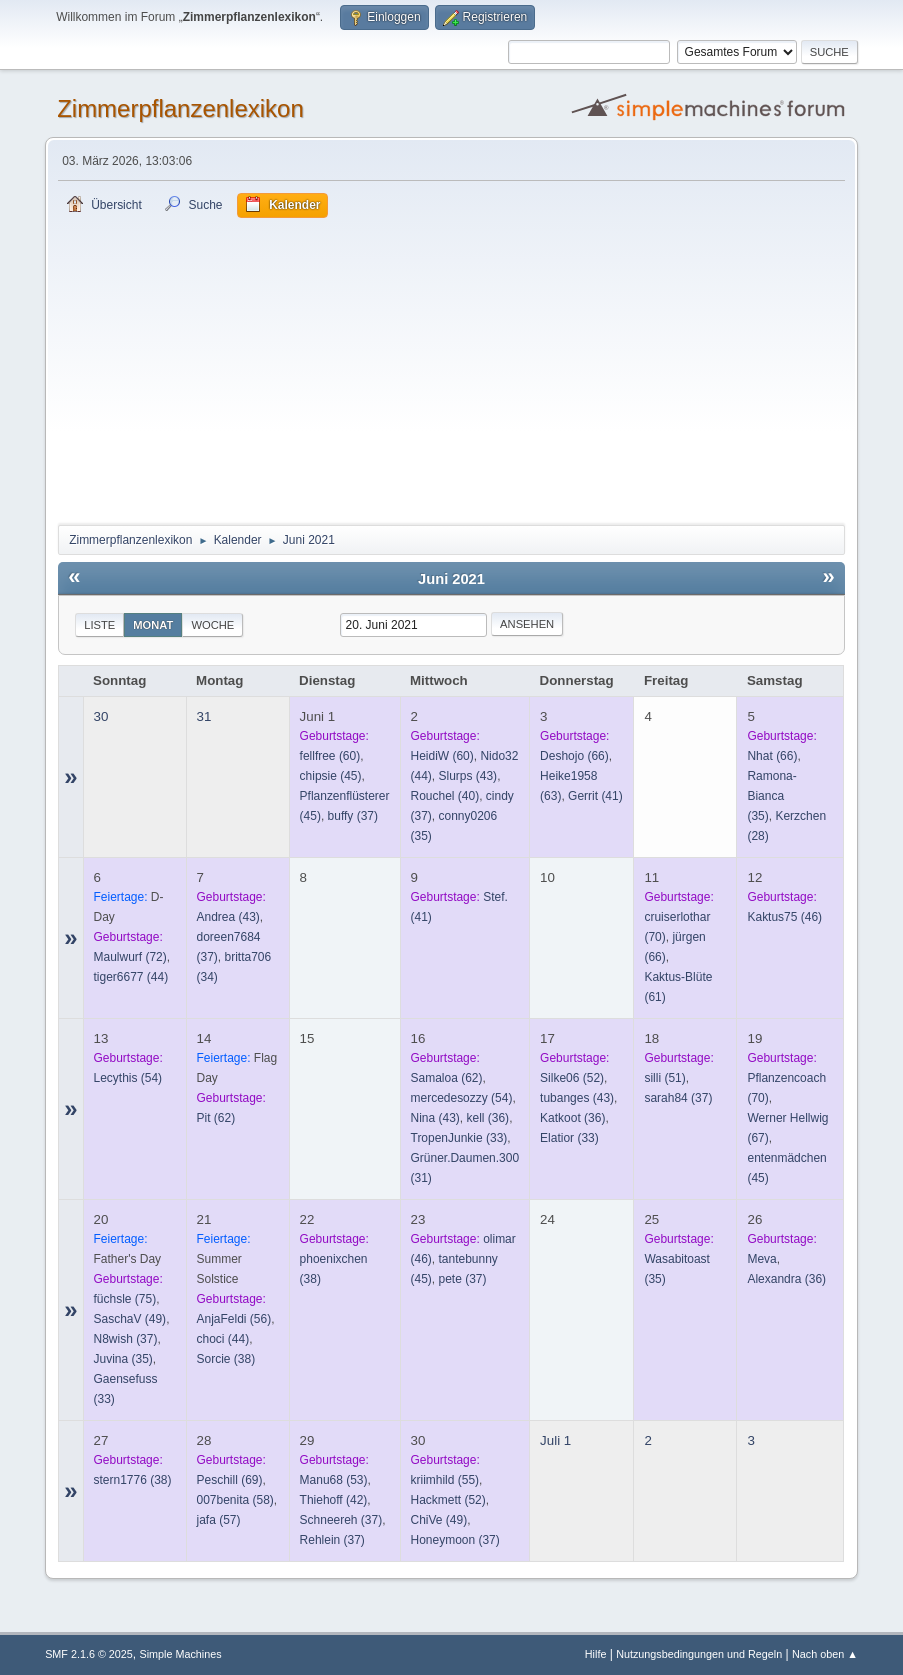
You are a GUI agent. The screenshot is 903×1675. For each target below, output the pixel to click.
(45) (331, 776)
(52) (572, 1078)
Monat (153, 625)
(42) (334, 1500)
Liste (99, 625)
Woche (212, 625)
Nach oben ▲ (825, 1654)
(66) (574, 756)
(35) (123, 1359)
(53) (334, 1480)
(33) (459, 1138)
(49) (130, 1319)
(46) (784, 917)
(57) (219, 1520)
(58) (235, 1500)
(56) (234, 1319)
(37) (353, 816)
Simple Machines (180, 1654)
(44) (131, 977)
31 (204, 716)
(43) (467, 776)
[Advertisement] (451, 368)
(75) (125, 1299)
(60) (330, 756)
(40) (445, 796)
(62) (216, 1118)
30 (101, 716)
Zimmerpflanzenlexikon (180, 108)
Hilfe (596, 1654)
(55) (445, 1480)
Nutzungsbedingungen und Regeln (699, 1654)
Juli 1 (555, 1440)
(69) (230, 1480)
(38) (226, 1359)
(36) (487, 1118)
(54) (128, 1078)
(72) (130, 957)
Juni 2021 (451, 579)
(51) (664, 1078)
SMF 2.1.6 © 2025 (89, 1654)
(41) (595, 796)
